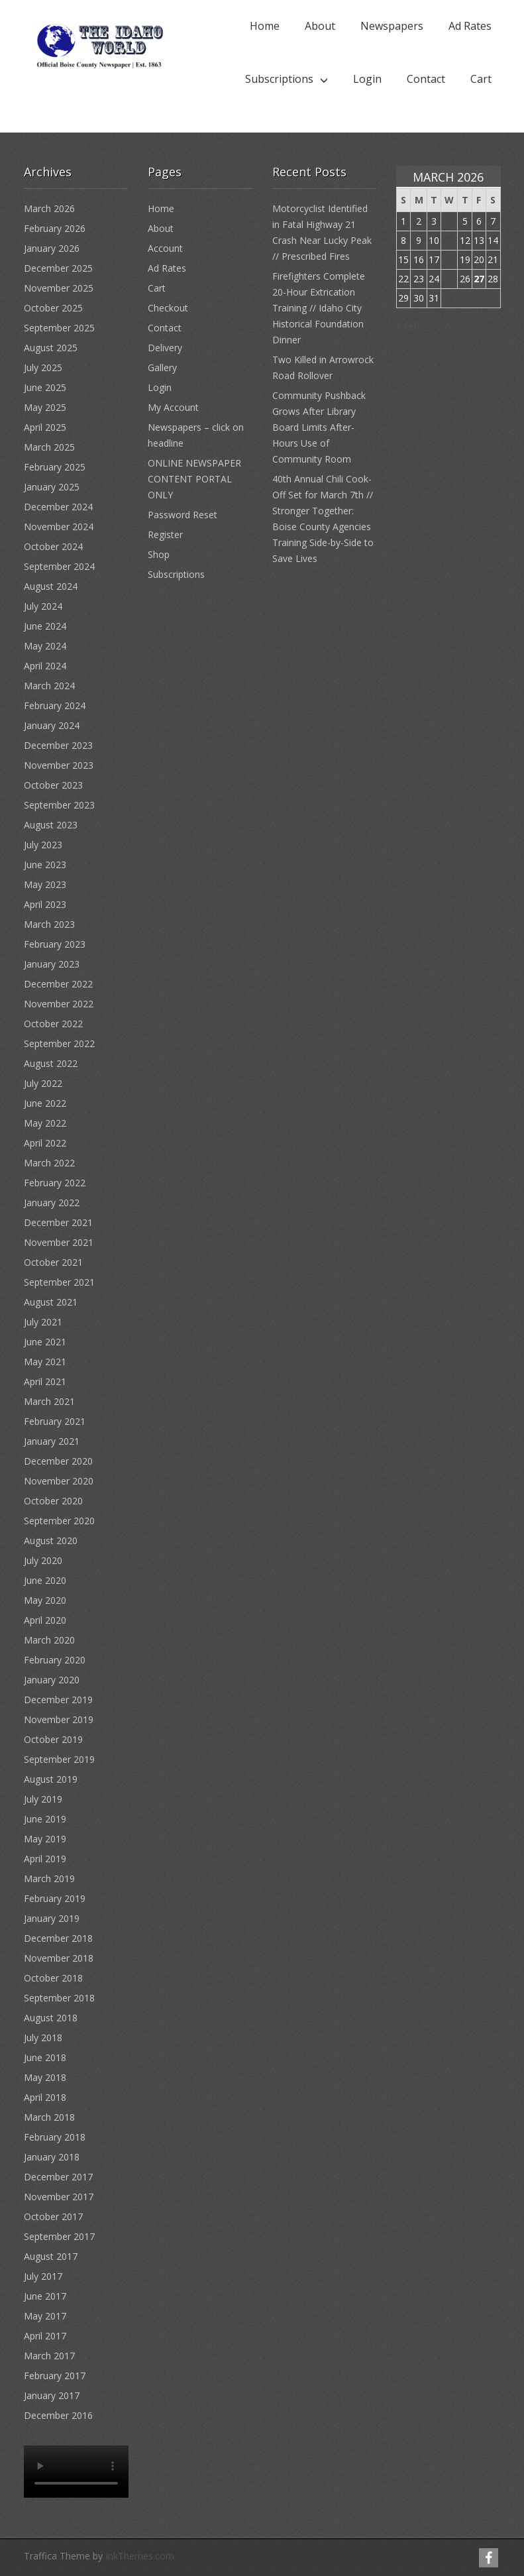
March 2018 (49, 2117)
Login (367, 79)
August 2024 (51, 586)
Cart (481, 79)
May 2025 (45, 407)
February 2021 (54, 1421)
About (320, 26)
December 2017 (58, 2176)
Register (165, 534)
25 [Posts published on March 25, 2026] (449, 278)
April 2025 (45, 427)
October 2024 (53, 546)
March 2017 (49, 2355)
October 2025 (53, 308)
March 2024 (49, 685)
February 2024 (54, 705)
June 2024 (45, 626)
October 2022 (53, 1023)
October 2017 (53, 2216)
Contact (426, 79)
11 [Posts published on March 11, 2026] (449, 240)
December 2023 (58, 745)
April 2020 (45, 1620)
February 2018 (54, 2137)
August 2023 (51, 824)
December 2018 (58, 1938)
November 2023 (58, 765)
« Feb (407, 325)
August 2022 (51, 1063)
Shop (159, 554)
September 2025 (59, 327)
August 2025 (51, 347)
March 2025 (49, 447)
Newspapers (391, 26)
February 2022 (54, 1182)
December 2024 (58, 506)
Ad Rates (470, 26)
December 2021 (58, 1222)
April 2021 (45, 1381)
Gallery (162, 367)
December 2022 (58, 984)
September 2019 (59, 1759)
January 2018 (51, 2157)
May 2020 (45, 1600)
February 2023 (54, 944)
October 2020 (53, 1500)
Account (165, 248)
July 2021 (43, 1322)
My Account (173, 407)
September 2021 (59, 1282)
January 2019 (51, 1918)
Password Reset (182, 514)
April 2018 (45, 2097)
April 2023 (45, 904)
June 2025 (45, 387)
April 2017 (45, 2335)
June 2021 (45, 1341)
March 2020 (49, 1640)
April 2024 (45, 665)
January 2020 (51, 1679)
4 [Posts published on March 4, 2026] (449, 221)
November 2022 (58, 1003)
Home (265, 26)
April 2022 (45, 1143)
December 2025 (58, 268)
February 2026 (54, 228)
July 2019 (43, 1799)
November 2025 (58, 288)
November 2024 (58, 526)
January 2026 (51, 248)
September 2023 (59, 805)
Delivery (165, 347)
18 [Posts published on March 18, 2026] (449, 259)
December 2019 (58, 1699)
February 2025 (54, 467)
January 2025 (51, 486)
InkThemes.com (139, 2555)
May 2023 (45, 884)
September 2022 (59, 1043)
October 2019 (53, 1739)
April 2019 (45, 1858)
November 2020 (58, 1481)
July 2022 (43, 1083)
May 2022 (45, 1123)
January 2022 (51, 1202)
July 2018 (43, 2037)
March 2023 (49, 924)
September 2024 (59, 566)
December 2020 (58, 1461)
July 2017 (43, 2276)
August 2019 (51, 1779)
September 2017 (59, 2236)
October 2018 (53, 1978)
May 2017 (45, 2316)
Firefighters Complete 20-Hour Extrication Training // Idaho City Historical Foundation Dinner (318, 308)
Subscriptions (279, 79)
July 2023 (43, 844)
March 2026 (49, 208)
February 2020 (54, 1659)
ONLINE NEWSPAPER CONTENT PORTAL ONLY (194, 479)
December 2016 (58, 2415)
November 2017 (58, 2196)
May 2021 (45, 1361)
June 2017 (45, 2296)
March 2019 (49, 1878)
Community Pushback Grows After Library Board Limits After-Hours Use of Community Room (319, 427)
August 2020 (51, 1540)
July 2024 (43, 606)
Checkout (168, 308)
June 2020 (45, 1580)
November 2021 (58, 1242)
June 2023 (45, 864)
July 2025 (43, 367)
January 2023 (51, 964)
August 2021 (51, 1302)
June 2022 (45, 1103)
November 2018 (58, 1958)
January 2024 (51, 725)
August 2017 (51, 2256)
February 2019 (54, 1898)
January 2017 (51, 2395)
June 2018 (45, 2057)
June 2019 (45, 1819)
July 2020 (43, 1560)
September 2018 (59, 1997)
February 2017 (54, 2375)
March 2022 (49, 1162)
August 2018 (51, 2017)
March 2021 (49, 1401)
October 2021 (53, 1262)
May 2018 (45, 2077)
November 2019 (58, 1719)
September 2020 (59, 1520)
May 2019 (45, 1838)
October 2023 (53, 785)
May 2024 (45, 646)
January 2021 (51, 1441)
